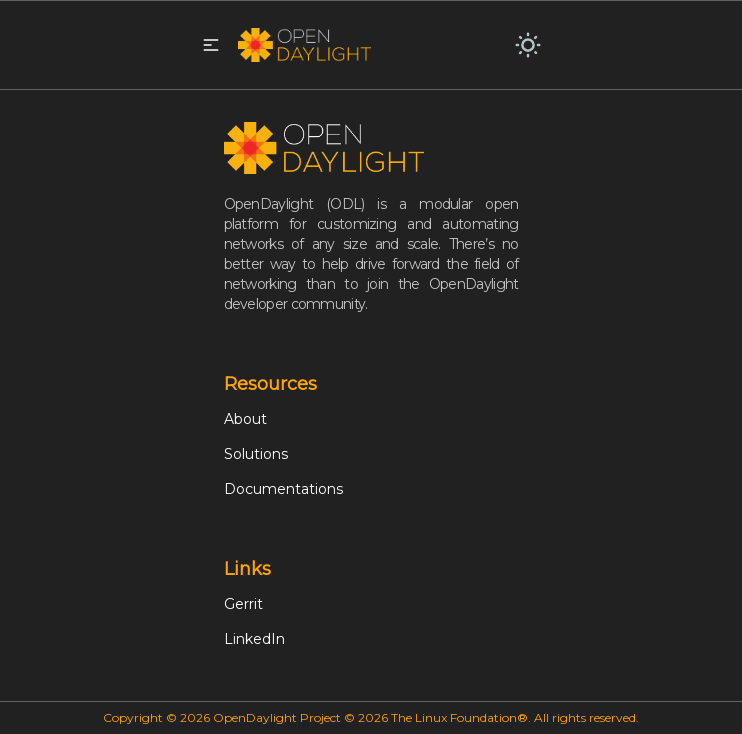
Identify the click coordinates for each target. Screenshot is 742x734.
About (245, 419)
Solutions (256, 454)
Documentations (283, 489)
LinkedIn (254, 639)
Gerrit (243, 604)
